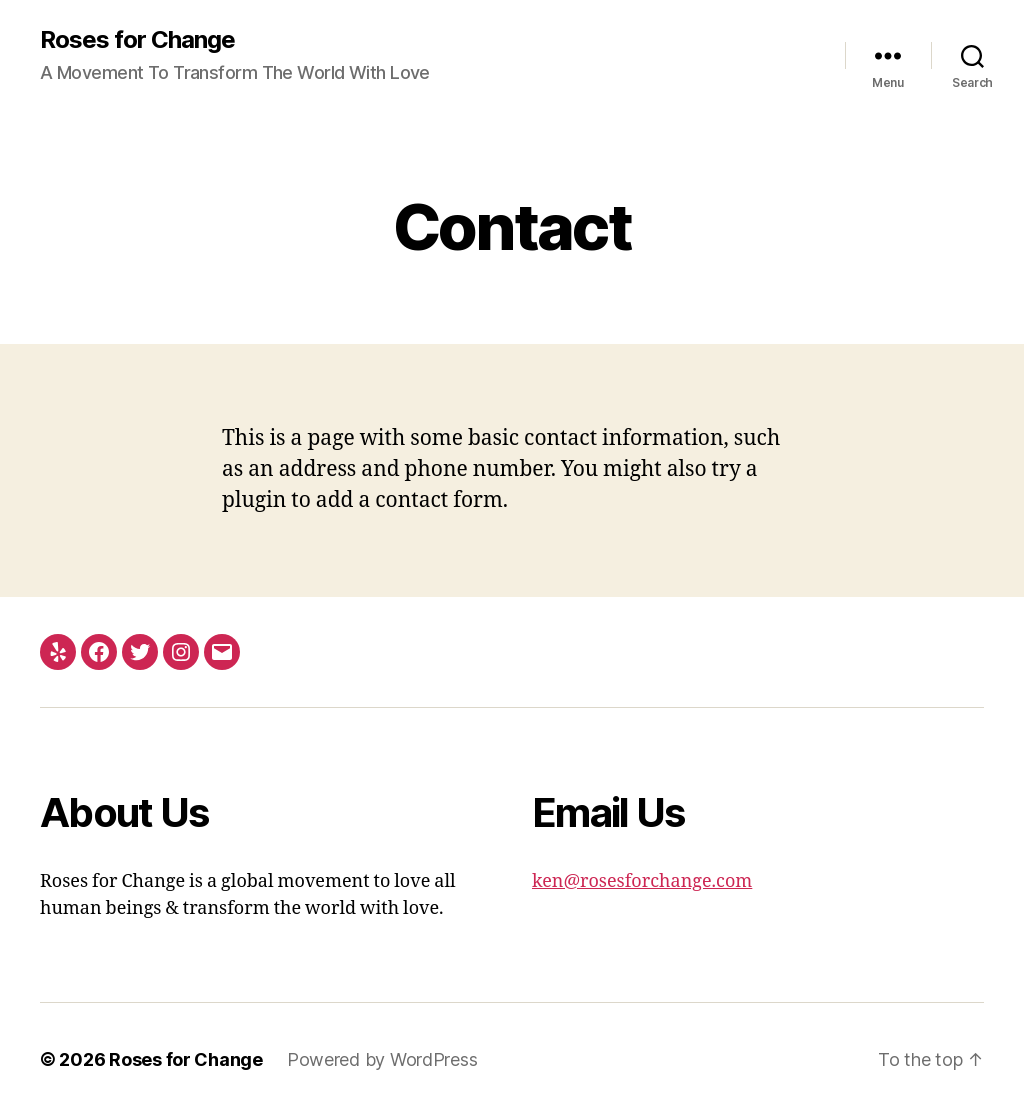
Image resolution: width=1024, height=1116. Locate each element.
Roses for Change (137, 40)
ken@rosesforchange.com (642, 881)
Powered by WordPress (382, 1059)
